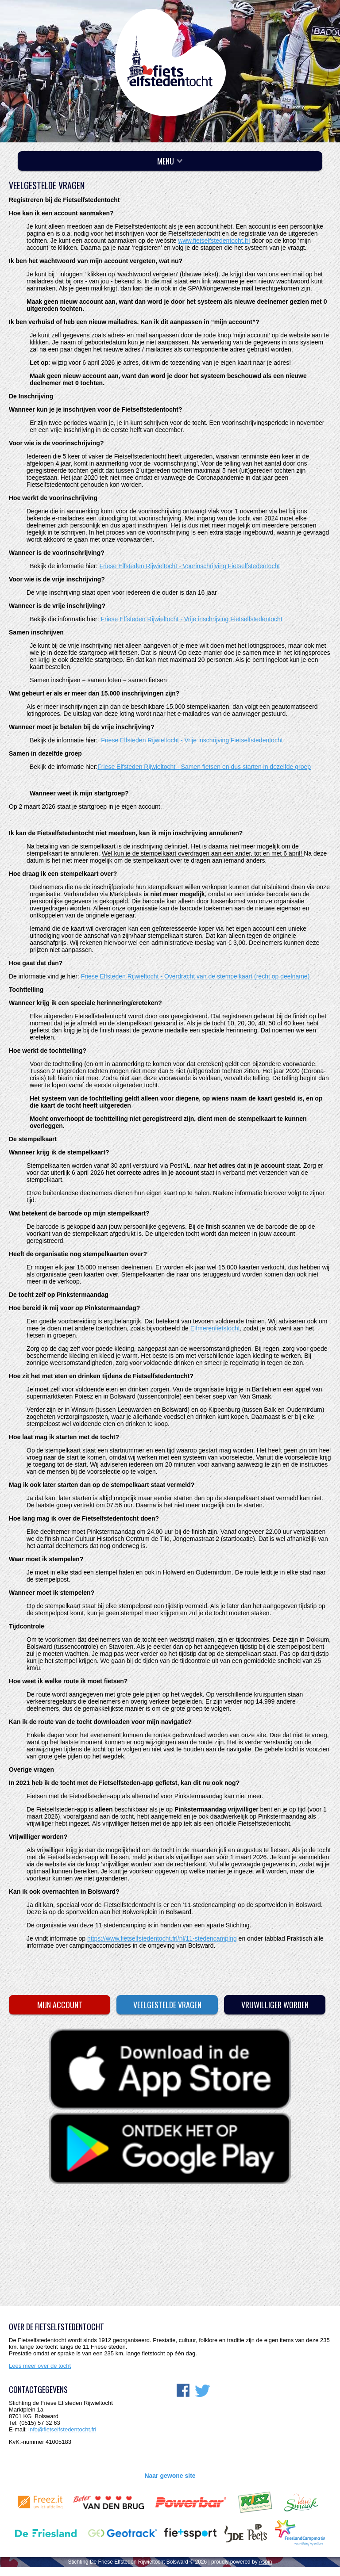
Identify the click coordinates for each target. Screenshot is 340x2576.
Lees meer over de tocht (40, 2365)
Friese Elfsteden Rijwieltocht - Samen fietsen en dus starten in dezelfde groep (204, 766)
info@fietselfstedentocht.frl (62, 2429)
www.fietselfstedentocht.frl (214, 240)
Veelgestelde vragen (167, 2004)
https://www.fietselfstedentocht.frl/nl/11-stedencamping (162, 1938)
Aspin (265, 2562)
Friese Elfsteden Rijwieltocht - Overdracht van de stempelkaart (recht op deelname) (195, 976)
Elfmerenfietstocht (215, 1328)
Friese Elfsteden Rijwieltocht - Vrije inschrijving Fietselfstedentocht (191, 619)
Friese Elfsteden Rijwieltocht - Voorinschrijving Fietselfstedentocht (189, 565)
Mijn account (59, 2004)
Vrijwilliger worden (275, 2004)
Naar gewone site (169, 2475)
